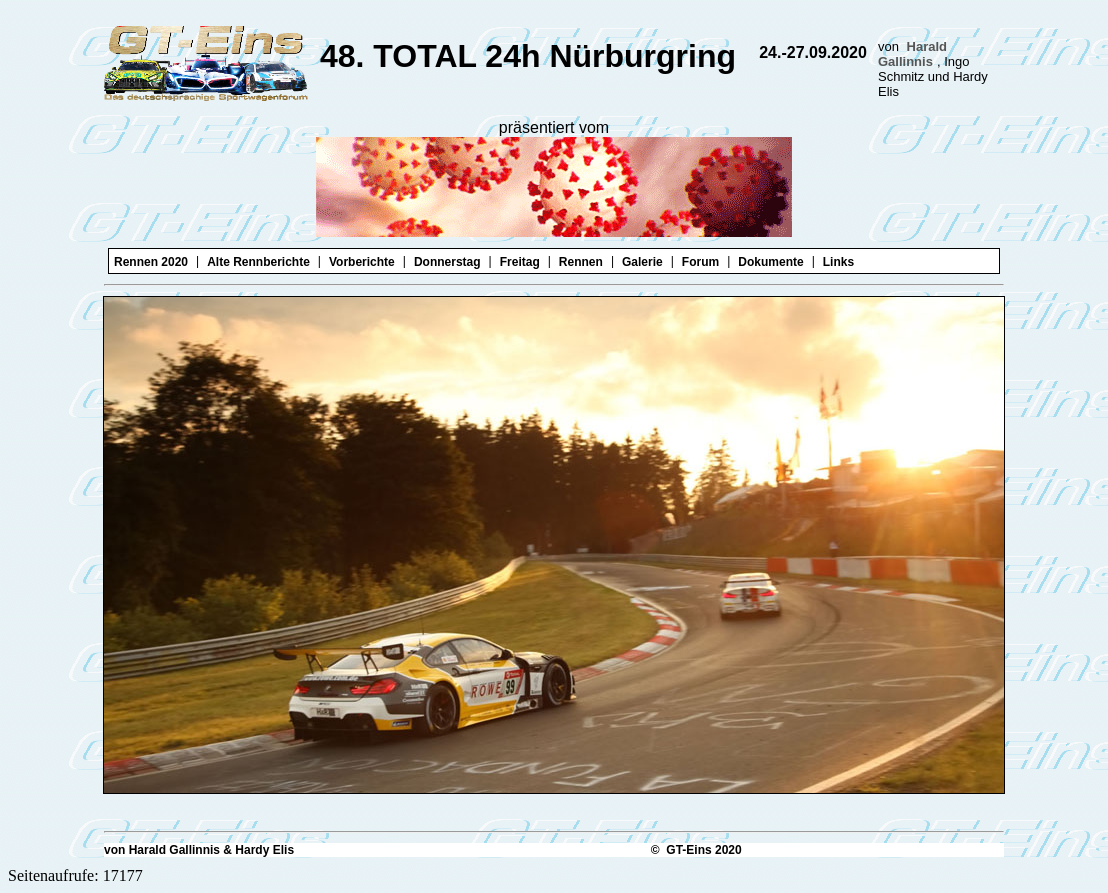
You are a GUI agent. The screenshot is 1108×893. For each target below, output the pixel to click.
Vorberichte (362, 262)
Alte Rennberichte (258, 262)
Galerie (642, 262)
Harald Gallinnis (912, 54)
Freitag (520, 262)
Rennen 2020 (151, 262)
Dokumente (770, 262)
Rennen (581, 262)
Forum (700, 262)
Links (838, 262)
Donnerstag (447, 262)
